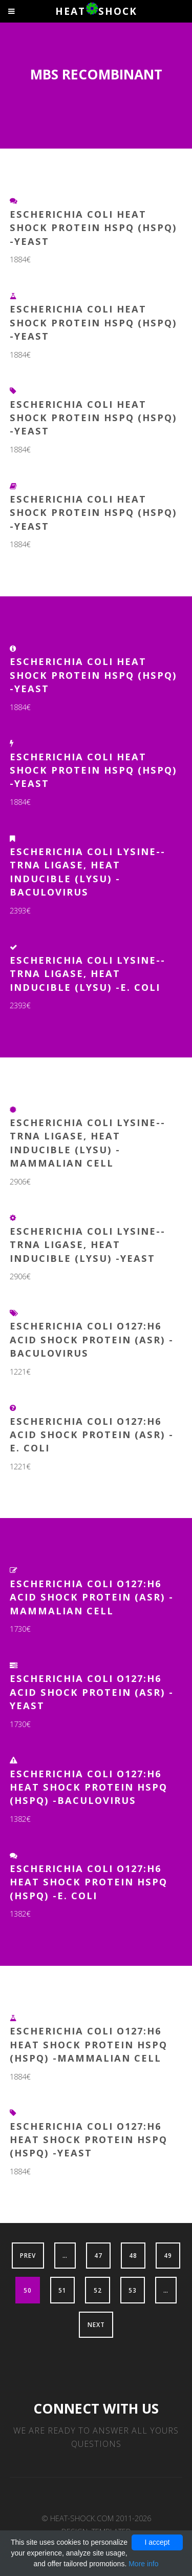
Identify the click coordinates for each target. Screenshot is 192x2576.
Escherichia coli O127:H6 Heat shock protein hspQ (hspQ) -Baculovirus (88, 1787)
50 (28, 2290)
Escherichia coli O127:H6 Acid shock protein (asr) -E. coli (92, 1435)
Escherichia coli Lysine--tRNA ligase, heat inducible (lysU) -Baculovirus (87, 871)
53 (133, 2290)
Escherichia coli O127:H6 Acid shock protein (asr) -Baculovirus (92, 1339)
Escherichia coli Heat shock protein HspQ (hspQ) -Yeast (93, 512)
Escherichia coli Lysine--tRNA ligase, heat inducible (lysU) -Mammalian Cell (87, 1142)
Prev (28, 2255)
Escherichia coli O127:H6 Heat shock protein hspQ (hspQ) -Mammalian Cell (88, 2044)
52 (98, 2290)
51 (62, 2290)
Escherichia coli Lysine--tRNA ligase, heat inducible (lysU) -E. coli (87, 973)
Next (96, 2324)
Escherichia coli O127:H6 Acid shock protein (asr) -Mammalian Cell (92, 1597)
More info (143, 2564)
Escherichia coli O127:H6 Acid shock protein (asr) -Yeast (92, 1692)
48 (133, 2255)
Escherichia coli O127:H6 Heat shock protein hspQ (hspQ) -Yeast (88, 2139)
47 (98, 2255)
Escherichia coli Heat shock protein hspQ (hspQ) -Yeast (93, 227)
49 (168, 2255)
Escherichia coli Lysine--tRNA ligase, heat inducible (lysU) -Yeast (87, 1244)
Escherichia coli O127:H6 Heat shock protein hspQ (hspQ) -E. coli (88, 1882)
